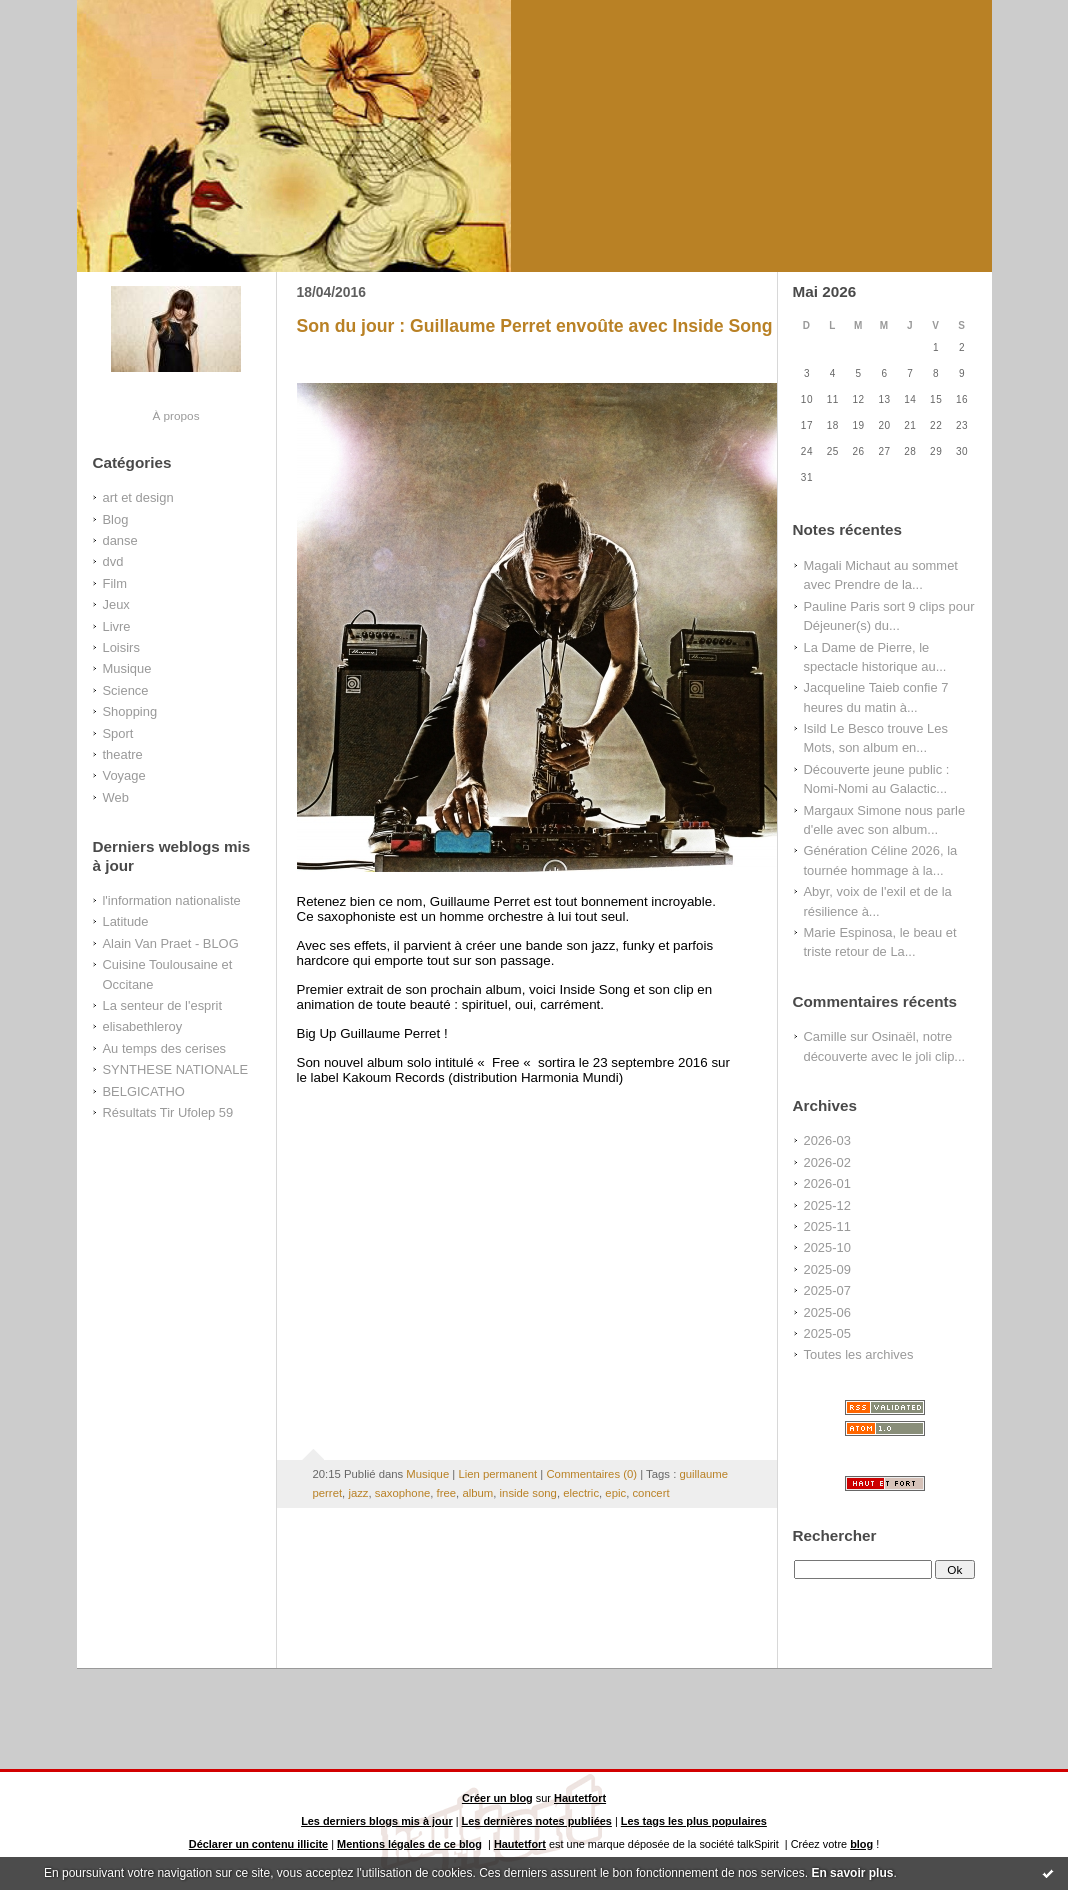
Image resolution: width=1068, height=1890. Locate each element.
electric (581, 1493)
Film (115, 583)
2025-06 (827, 1312)
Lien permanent (497, 1474)
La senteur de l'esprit (163, 1005)
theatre (123, 754)
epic (615, 1493)
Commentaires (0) (591, 1474)
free (447, 1493)
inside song (528, 1493)
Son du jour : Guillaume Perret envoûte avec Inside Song (535, 326)
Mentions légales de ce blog (409, 1844)
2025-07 (827, 1290)
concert (650, 1493)
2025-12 (827, 1205)
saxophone (402, 1493)
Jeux (116, 604)
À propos (175, 415)
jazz (358, 1493)
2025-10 (827, 1247)
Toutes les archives (859, 1354)
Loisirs (121, 647)
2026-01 (827, 1183)
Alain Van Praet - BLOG (171, 943)
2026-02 (827, 1162)
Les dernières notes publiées (537, 1821)
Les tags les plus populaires (694, 1821)
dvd (113, 561)
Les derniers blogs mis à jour (377, 1821)
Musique (127, 668)
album (477, 1493)
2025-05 (827, 1333)
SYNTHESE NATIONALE (176, 1069)
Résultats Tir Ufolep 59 (168, 1112)
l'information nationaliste (172, 900)
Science (126, 690)
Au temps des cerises (165, 1048)
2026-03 (827, 1140)
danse (120, 540)
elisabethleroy (143, 1026)
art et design (138, 497)
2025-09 (827, 1269)
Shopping (130, 711)
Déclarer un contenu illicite (258, 1844)
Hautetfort (580, 1798)
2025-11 (827, 1226)
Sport (118, 733)
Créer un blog (497, 1798)
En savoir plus (852, 1873)
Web (116, 797)
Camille (825, 1036)
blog (861, 1844)
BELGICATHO (144, 1091)
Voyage (124, 775)
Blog (116, 519)
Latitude (126, 921)
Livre (117, 626)
